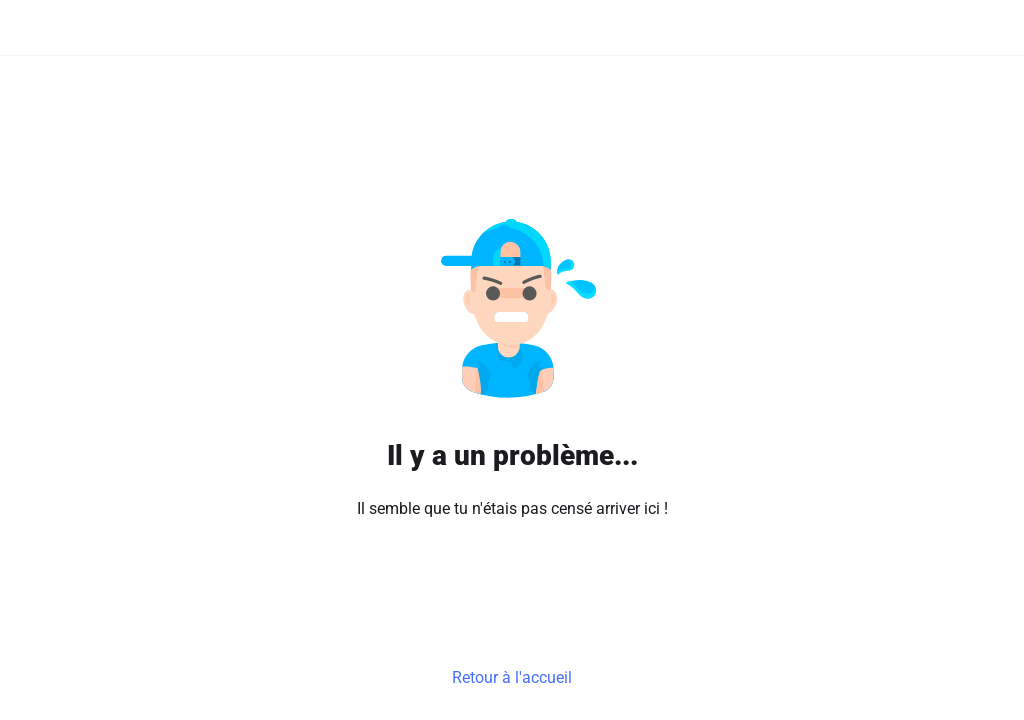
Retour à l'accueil (512, 677)
